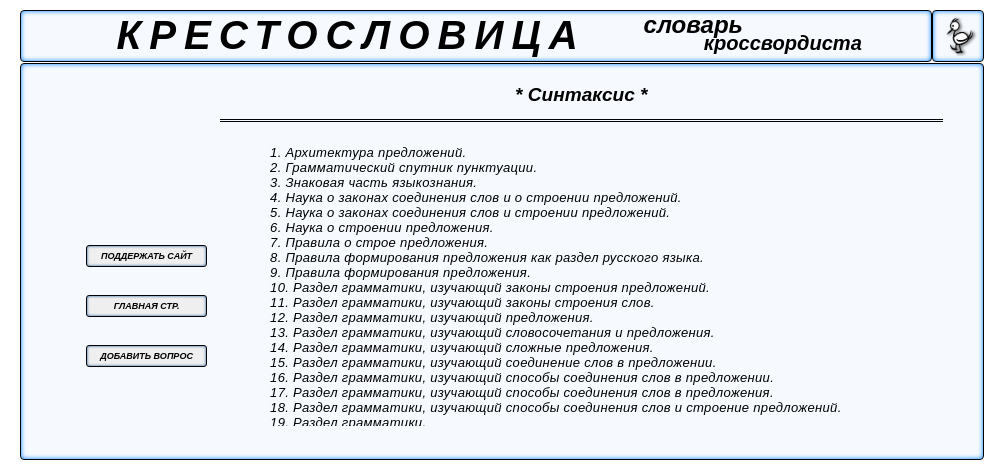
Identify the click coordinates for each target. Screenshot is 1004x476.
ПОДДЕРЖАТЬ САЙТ (146, 256)
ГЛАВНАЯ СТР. (147, 306)
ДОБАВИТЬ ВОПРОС (146, 356)
